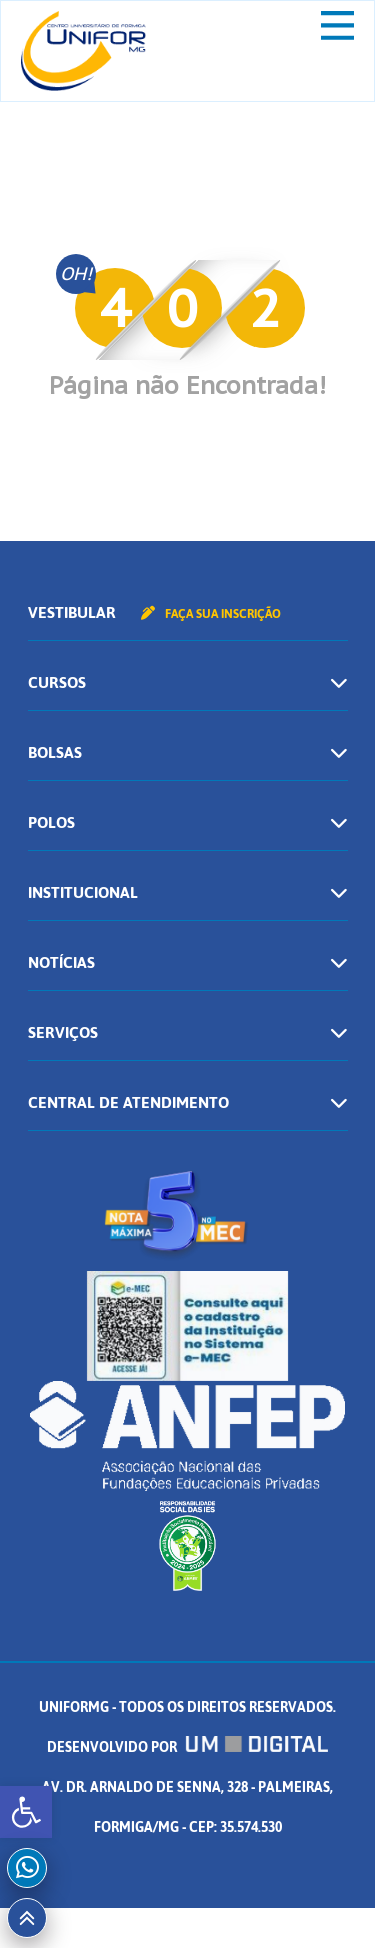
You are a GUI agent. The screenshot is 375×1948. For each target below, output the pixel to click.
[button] (26, 1812)
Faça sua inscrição (211, 614)
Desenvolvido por (188, 1747)
